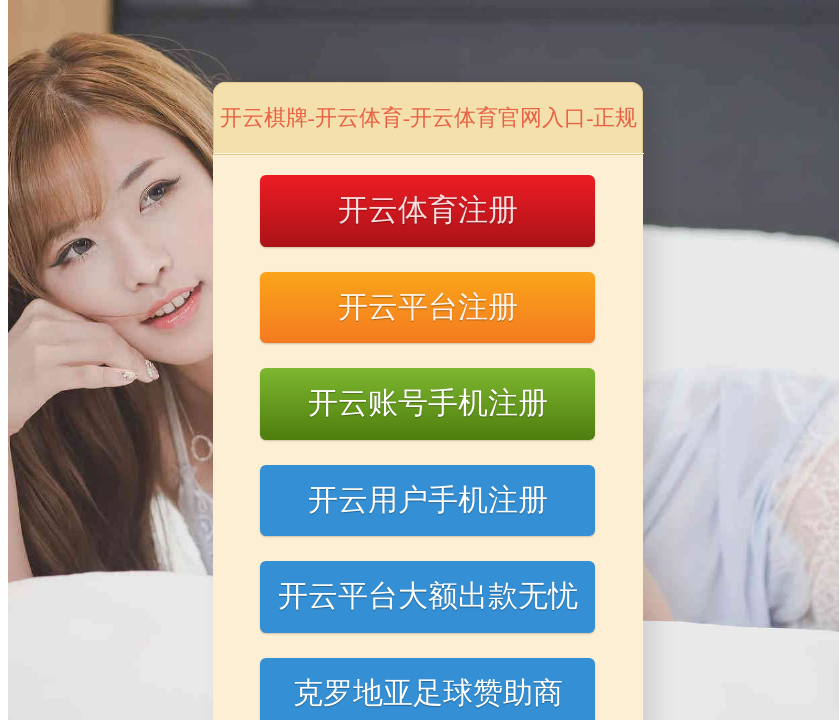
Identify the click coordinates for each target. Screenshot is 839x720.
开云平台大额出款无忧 (428, 595)
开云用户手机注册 (428, 499)
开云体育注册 (428, 209)
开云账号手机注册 (428, 402)
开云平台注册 (428, 306)
